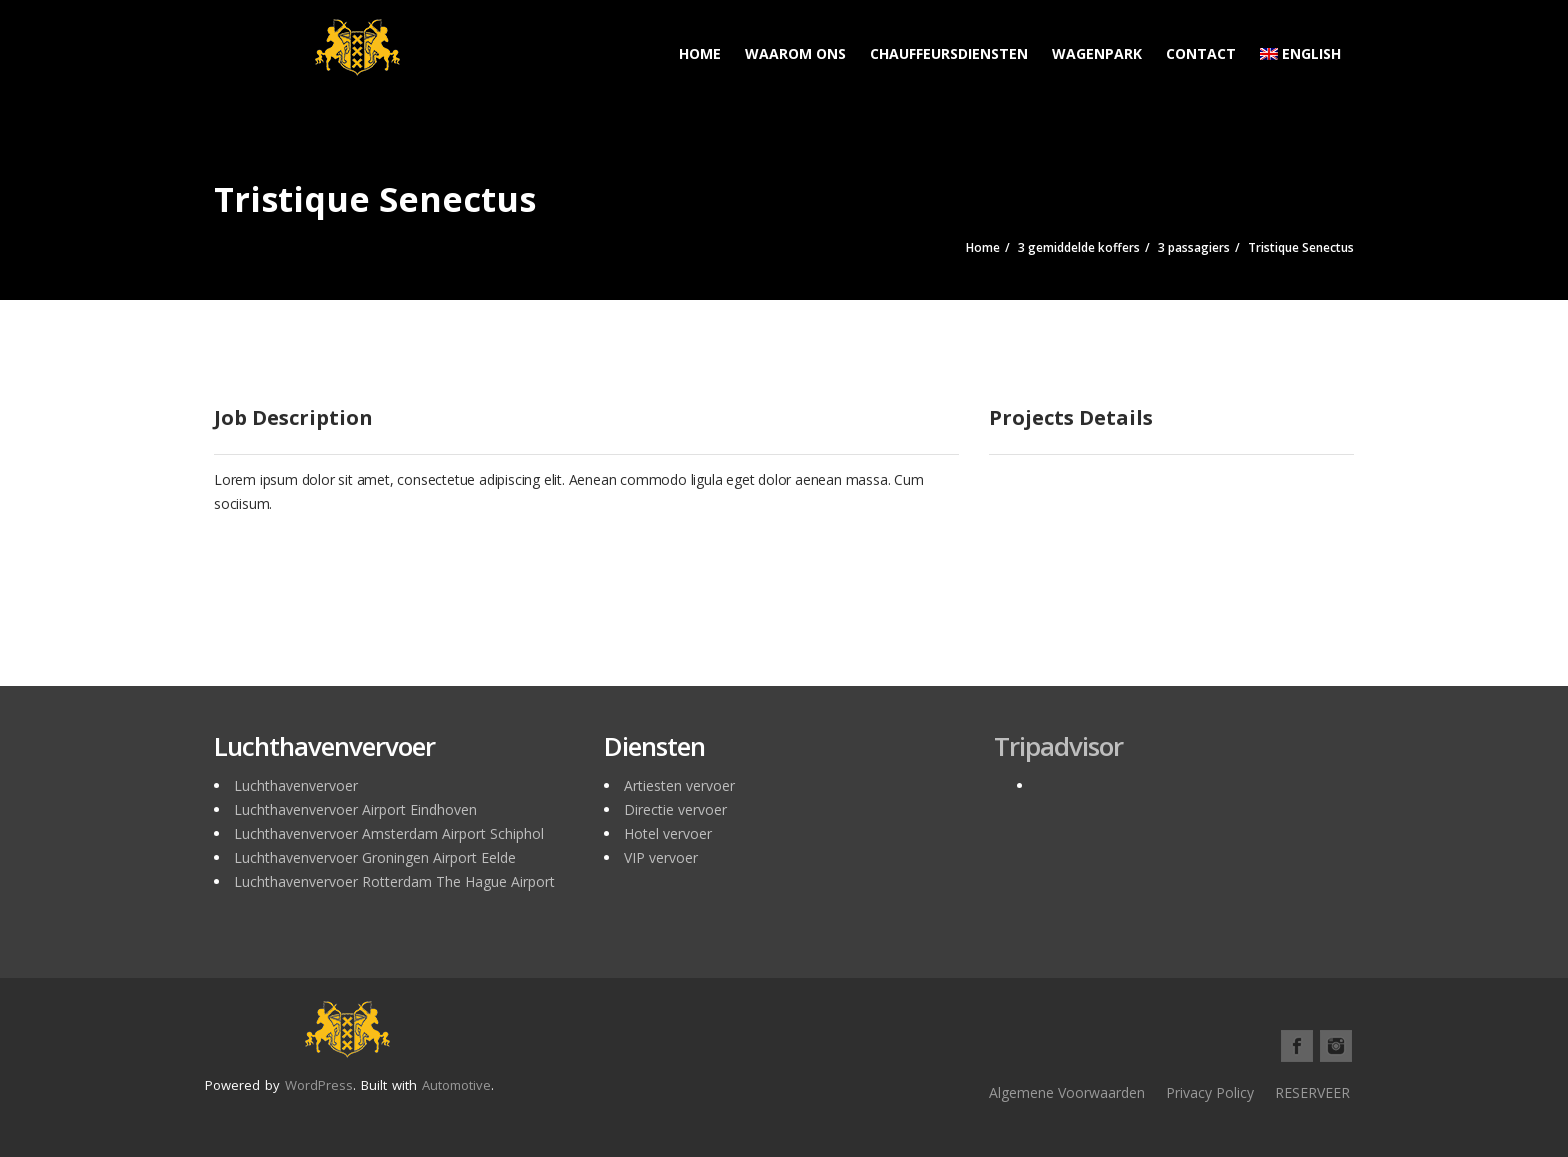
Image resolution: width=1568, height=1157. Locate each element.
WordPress (319, 1085)
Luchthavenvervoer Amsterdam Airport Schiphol (389, 833)
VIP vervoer (661, 857)
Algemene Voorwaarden (1067, 1092)
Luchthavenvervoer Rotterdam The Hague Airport (394, 881)
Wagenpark (1097, 53)
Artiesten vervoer (679, 785)
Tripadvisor (1058, 746)
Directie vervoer (675, 809)
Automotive (456, 1085)
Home (700, 53)
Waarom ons (795, 53)
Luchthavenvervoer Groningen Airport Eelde (375, 857)
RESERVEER (1312, 1092)
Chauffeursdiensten (949, 53)
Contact (1201, 53)
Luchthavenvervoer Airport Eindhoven (355, 809)
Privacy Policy (1210, 1092)
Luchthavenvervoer (296, 785)
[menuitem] (1300, 44)
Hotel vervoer (668, 833)
